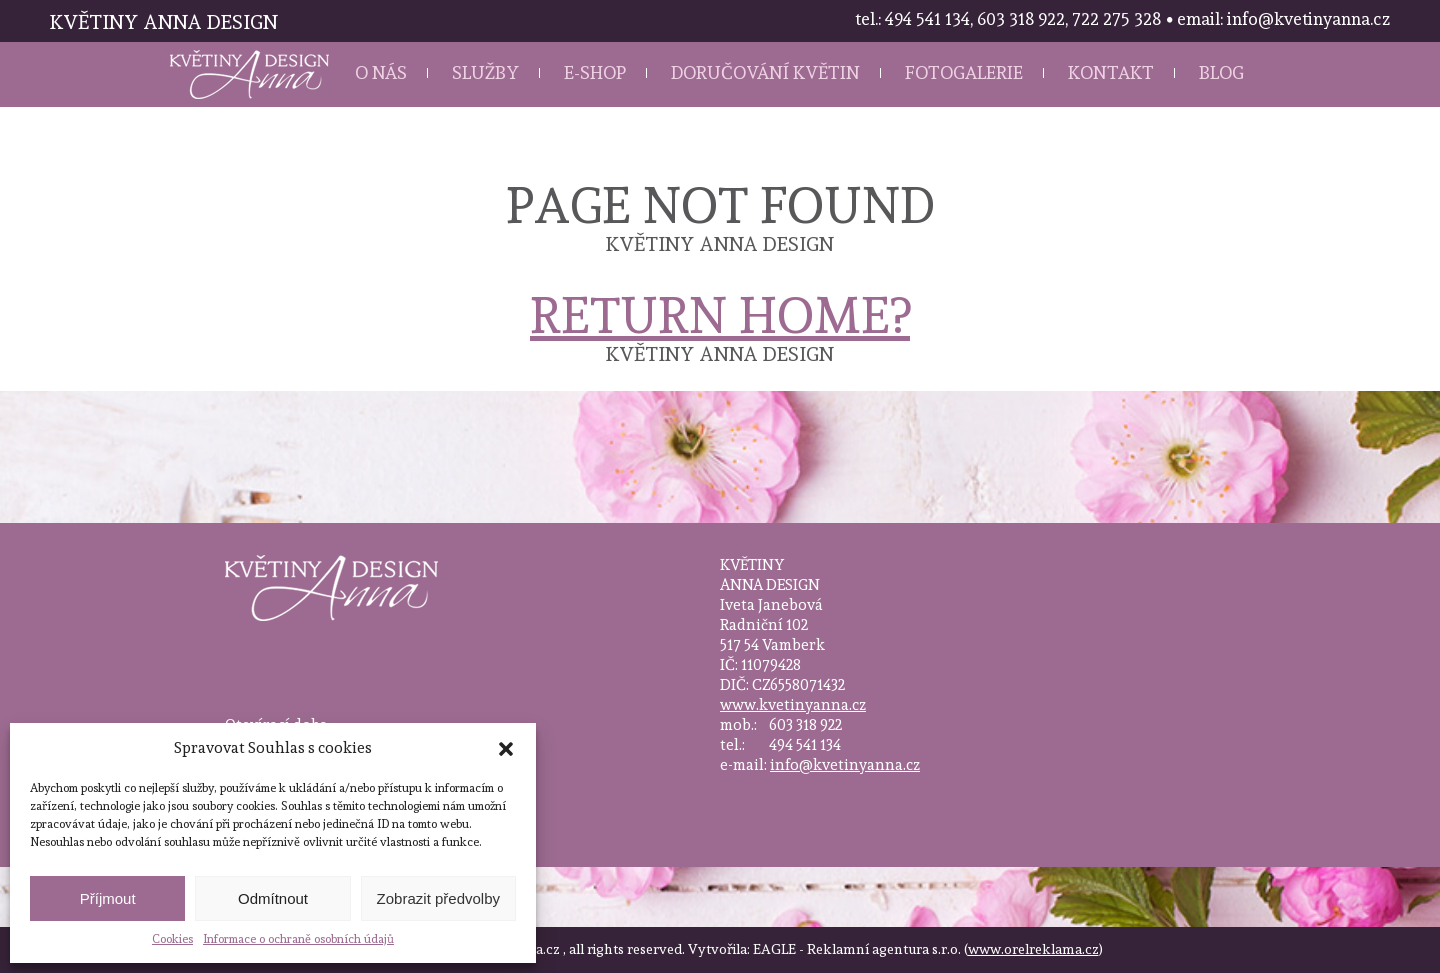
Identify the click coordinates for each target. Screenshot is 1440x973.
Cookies (172, 939)
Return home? (720, 315)
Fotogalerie (964, 72)
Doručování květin (765, 72)
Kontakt (1111, 72)
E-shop (595, 72)
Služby (485, 72)
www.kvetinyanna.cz (793, 705)
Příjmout (108, 898)
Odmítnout (273, 898)
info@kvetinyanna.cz (845, 765)
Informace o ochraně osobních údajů (298, 939)
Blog (1221, 72)
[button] (506, 749)
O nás (381, 72)
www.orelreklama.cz (1033, 949)
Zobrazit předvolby (438, 898)
